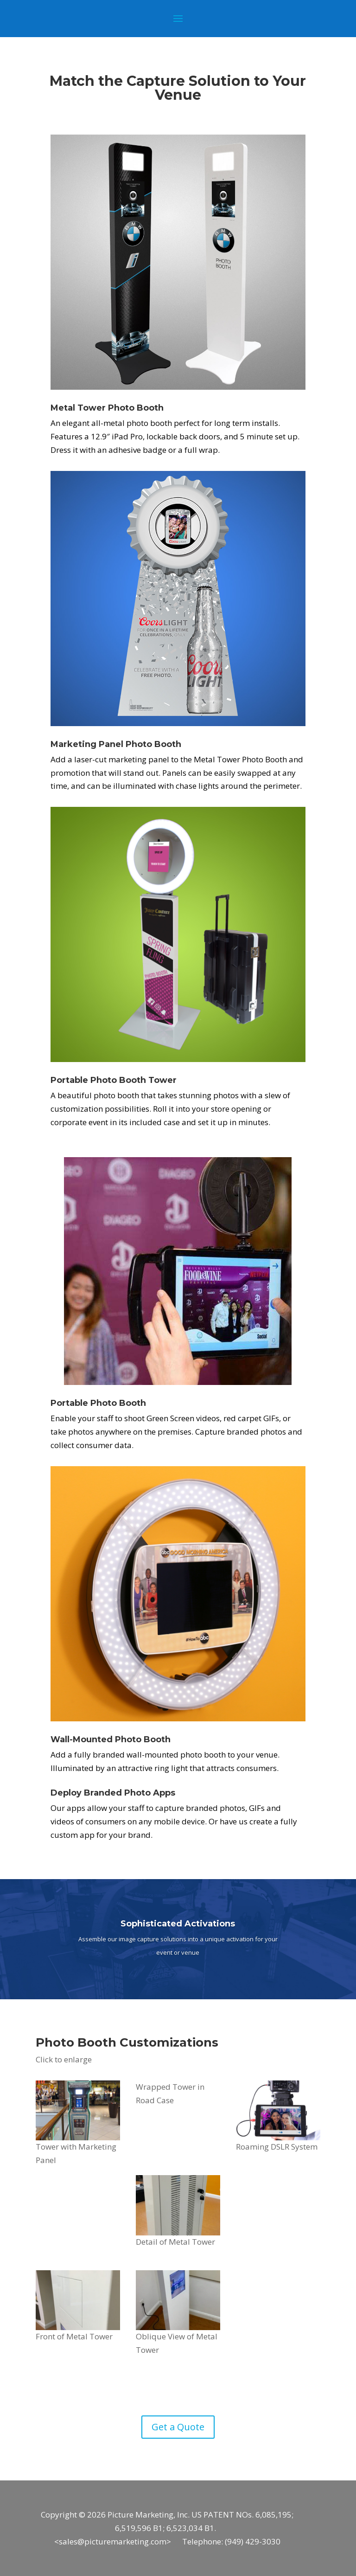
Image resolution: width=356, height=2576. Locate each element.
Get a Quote (178, 2427)
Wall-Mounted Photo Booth (111, 1739)
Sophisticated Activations (178, 1924)
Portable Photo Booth (98, 1080)
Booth (167, 744)
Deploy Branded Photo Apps (113, 1793)
